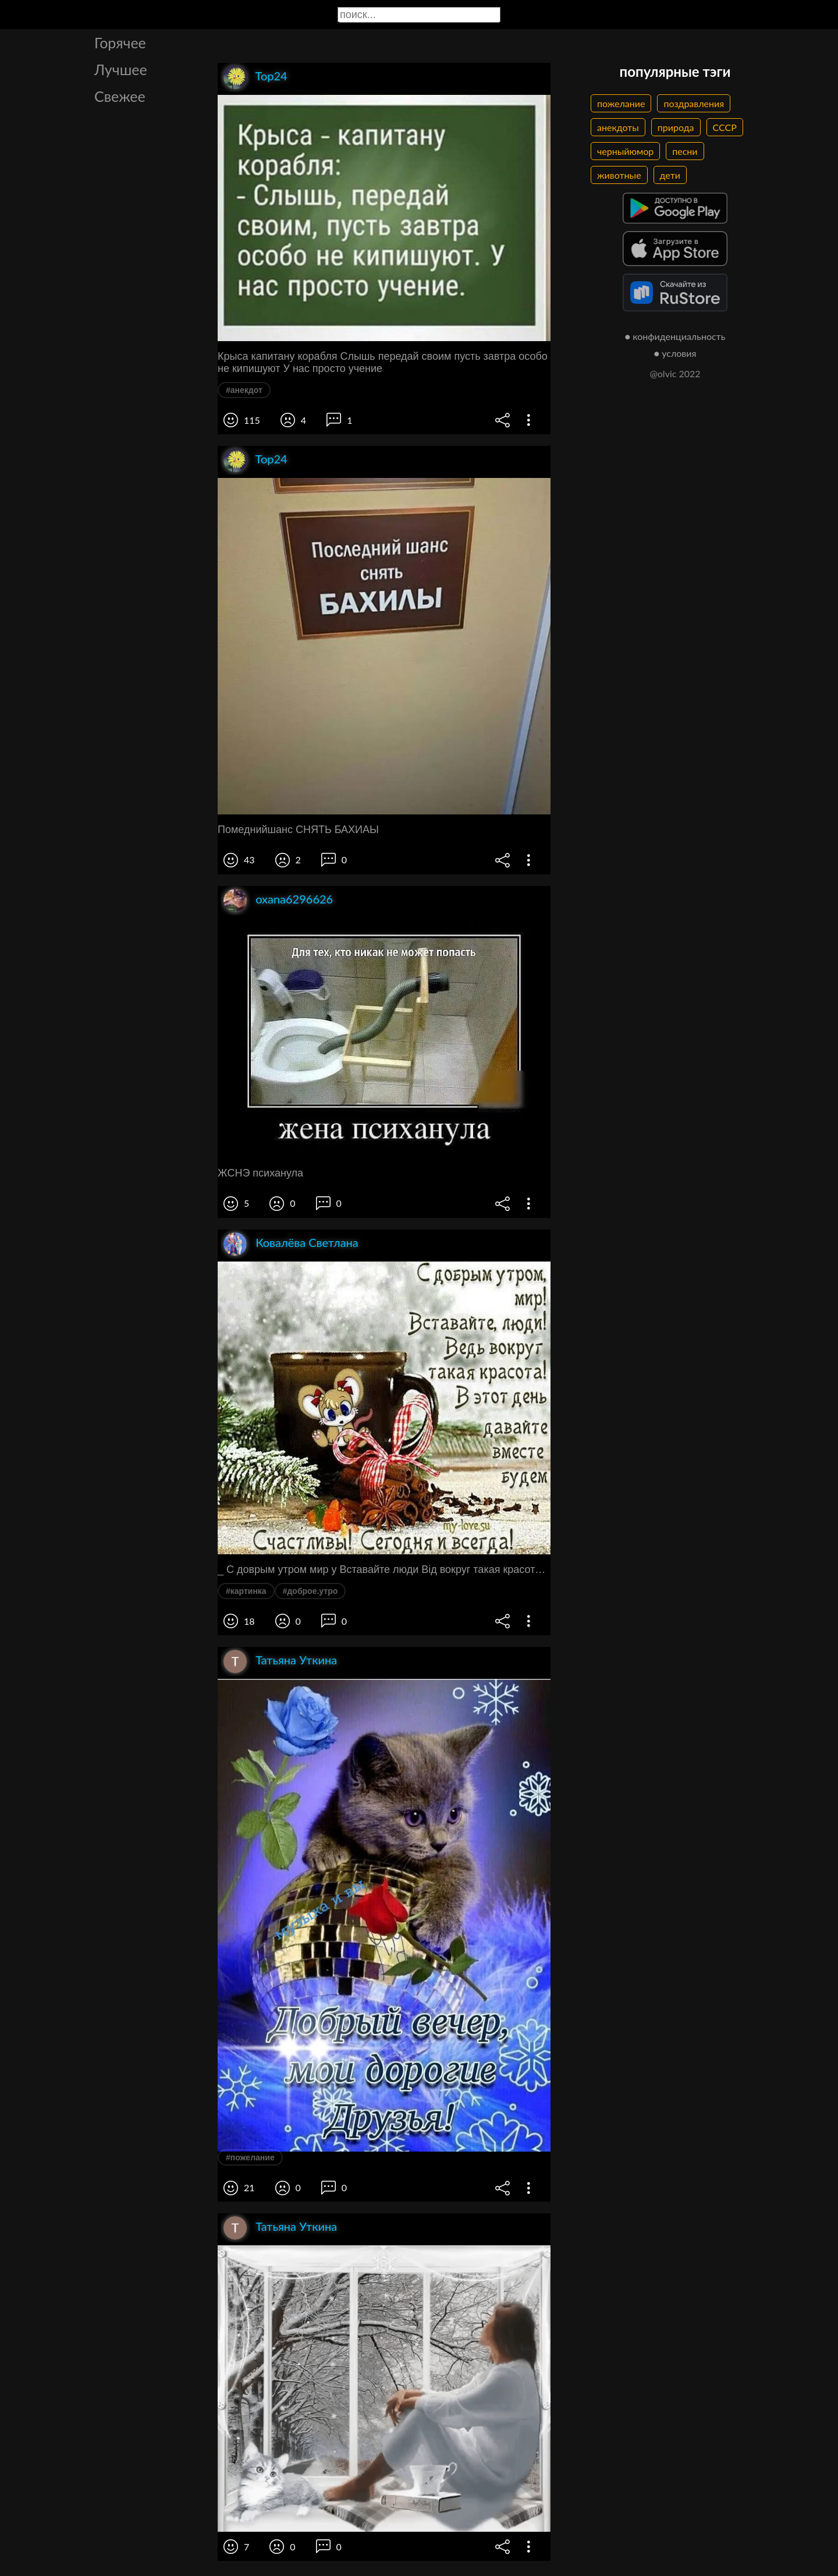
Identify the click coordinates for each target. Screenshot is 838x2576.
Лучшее (120, 69)
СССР (725, 127)
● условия (675, 353)
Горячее (120, 42)
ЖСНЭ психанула (260, 1173)
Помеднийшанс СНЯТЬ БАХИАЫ (298, 829)
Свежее (119, 96)
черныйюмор (625, 151)
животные (619, 174)
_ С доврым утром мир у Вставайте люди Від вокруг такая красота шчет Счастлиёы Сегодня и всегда (384, 1569)
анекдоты (618, 127)
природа (676, 127)
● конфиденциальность (675, 336)
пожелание (621, 103)
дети (670, 174)
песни (684, 151)
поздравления (693, 103)
